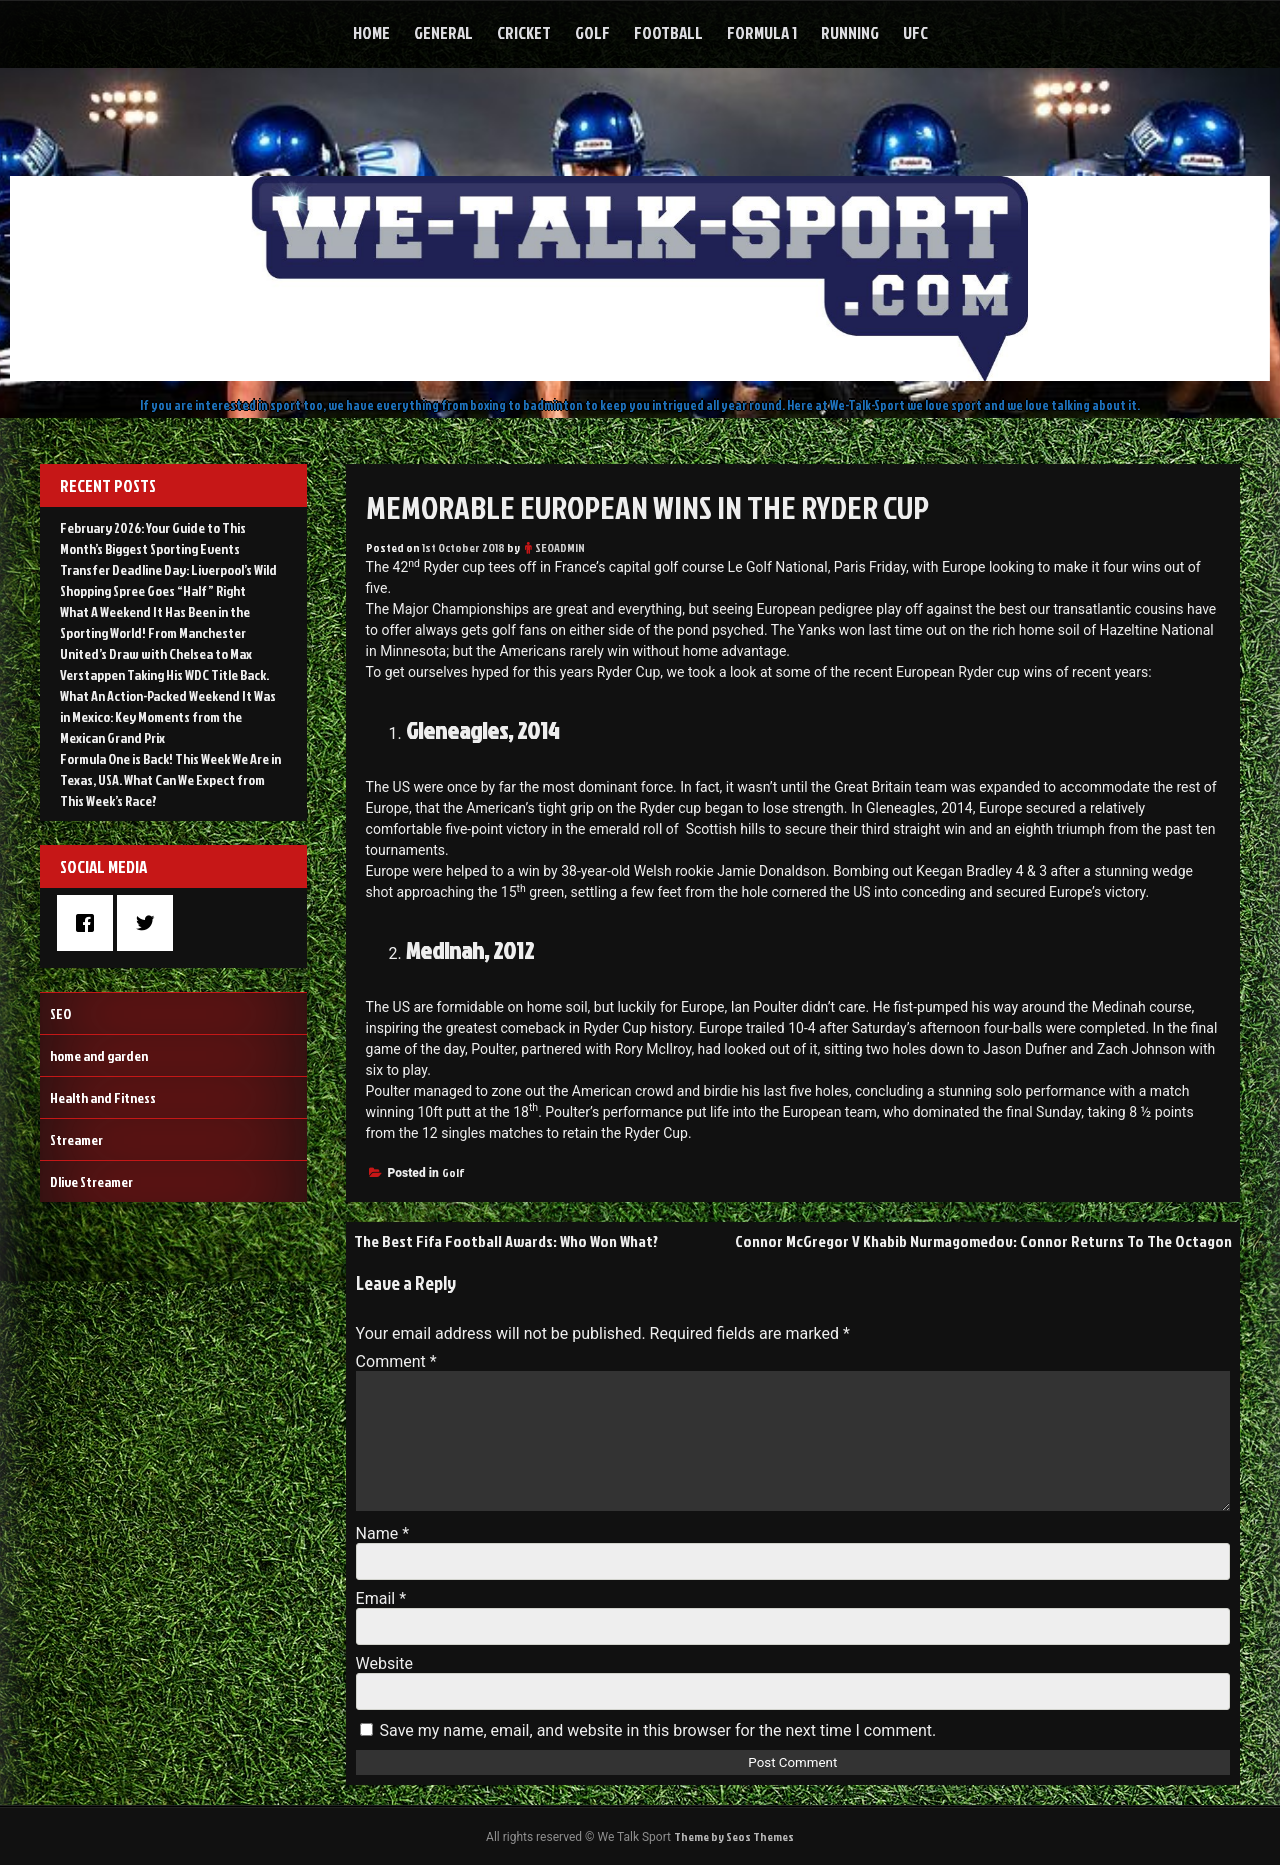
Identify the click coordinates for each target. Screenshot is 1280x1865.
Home (371, 32)
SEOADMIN (560, 547)
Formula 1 (762, 32)
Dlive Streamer (91, 1181)
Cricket (524, 32)
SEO (60, 1013)
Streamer (76, 1139)
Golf (592, 32)
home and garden (99, 1055)
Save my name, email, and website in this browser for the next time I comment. (658, 1730)
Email (381, 1598)
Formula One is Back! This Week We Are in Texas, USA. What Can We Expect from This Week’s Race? (170, 779)
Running (850, 32)
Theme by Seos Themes (734, 1836)
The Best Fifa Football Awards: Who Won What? (506, 1241)
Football (668, 32)
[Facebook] (90, 923)
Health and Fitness (103, 1097)
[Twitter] (150, 923)
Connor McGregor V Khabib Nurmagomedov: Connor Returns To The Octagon (983, 1241)
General (443, 32)
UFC (915, 32)
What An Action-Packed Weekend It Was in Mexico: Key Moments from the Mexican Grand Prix (168, 716)
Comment (396, 1361)
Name (383, 1533)
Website (384, 1663)
